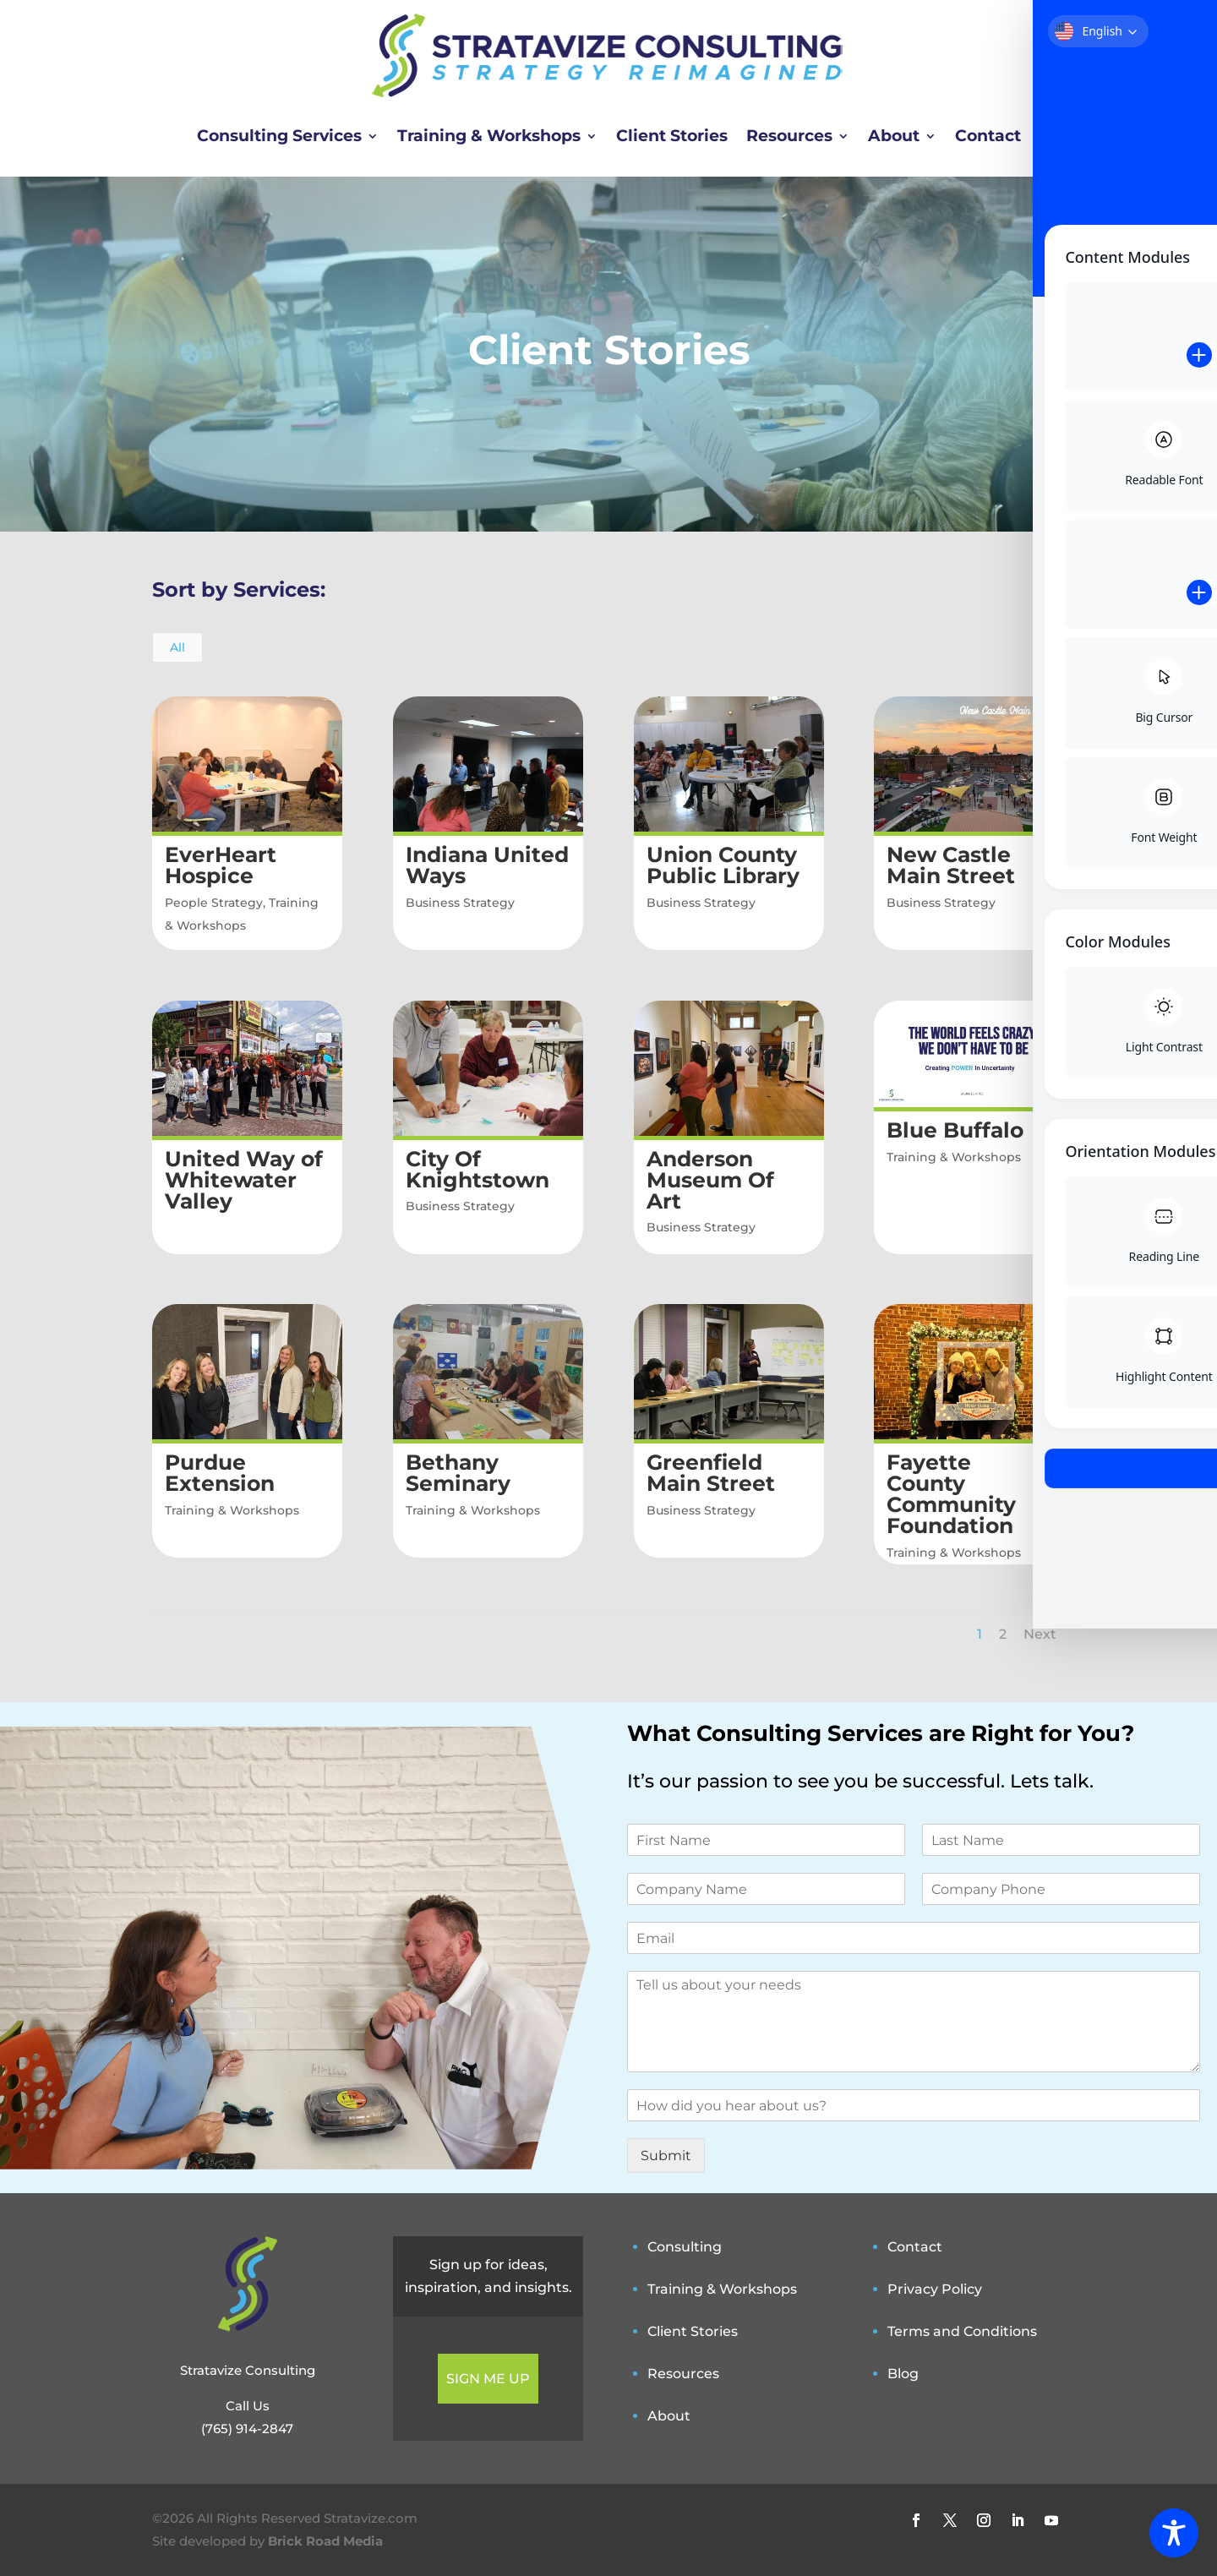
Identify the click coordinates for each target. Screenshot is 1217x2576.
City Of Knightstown (476, 1169)
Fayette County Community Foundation (951, 1493)
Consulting (684, 2247)
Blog (903, 2374)
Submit (666, 2156)
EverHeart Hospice (220, 865)
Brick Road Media (325, 2541)
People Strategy (213, 902)
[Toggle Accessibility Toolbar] (1174, 2533)
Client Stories (672, 135)
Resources (789, 135)
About (894, 135)
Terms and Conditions (962, 2331)
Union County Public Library (722, 865)
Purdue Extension (219, 1472)
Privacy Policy (934, 2289)
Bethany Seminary (457, 1472)
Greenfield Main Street (710, 1472)
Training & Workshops (489, 135)
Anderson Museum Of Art (709, 1180)
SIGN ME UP (488, 2379)
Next (1039, 1634)
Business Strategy (459, 902)
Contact (988, 135)
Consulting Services (279, 135)
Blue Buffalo (955, 1130)
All (177, 647)
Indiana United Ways (486, 865)
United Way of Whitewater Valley (243, 1180)
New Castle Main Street (951, 865)
